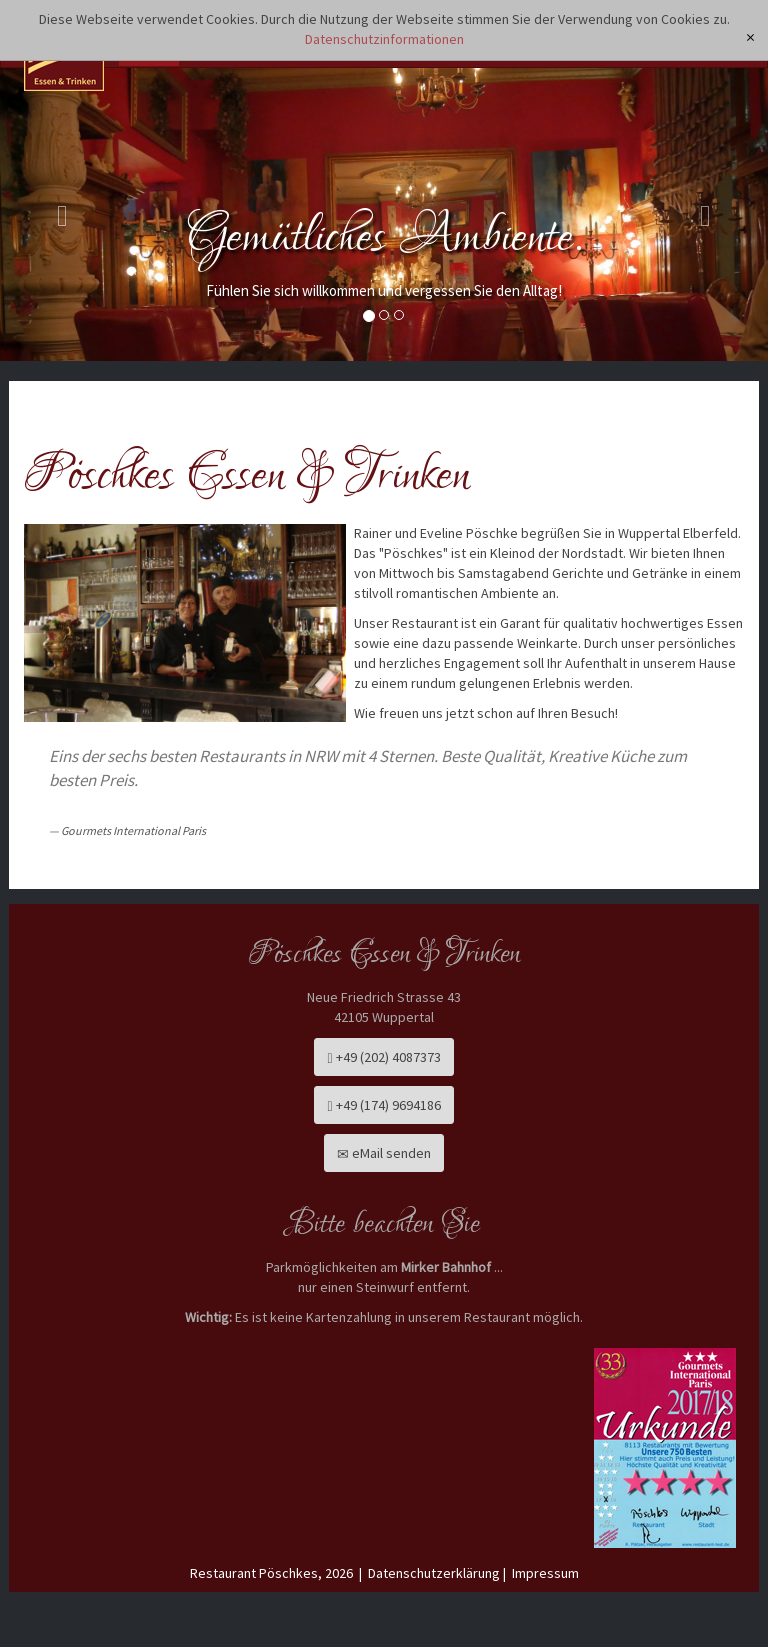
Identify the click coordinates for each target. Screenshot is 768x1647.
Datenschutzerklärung (434, 1573)
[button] (57, 211)
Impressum (545, 1573)
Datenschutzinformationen (384, 39)
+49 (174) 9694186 (383, 1105)
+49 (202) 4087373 (383, 1057)
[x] (751, 37)
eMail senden (384, 1153)
